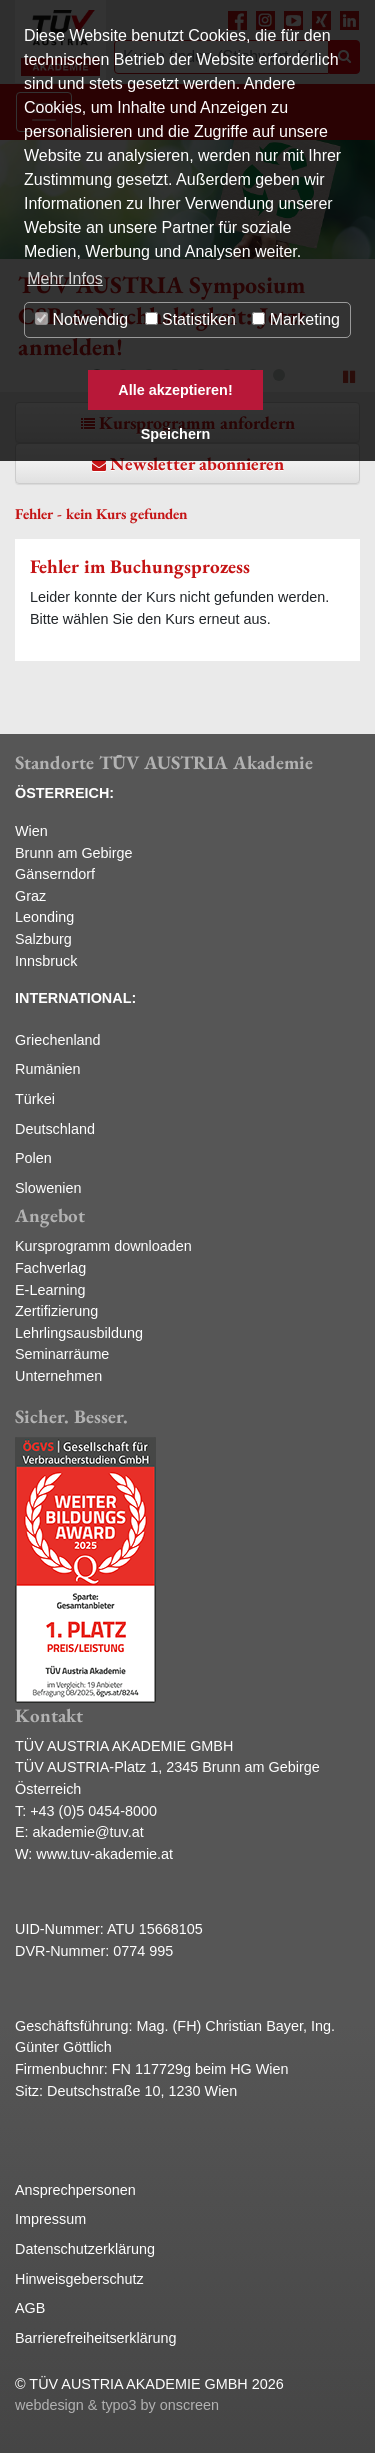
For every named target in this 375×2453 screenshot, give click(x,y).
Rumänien (48, 1069)
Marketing (296, 319)
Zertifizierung (56, 1311)
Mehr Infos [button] (65, 278)
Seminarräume (62, 1354)
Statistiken (190, 319)
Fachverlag (50, 1268)
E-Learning (50, 1290)
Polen (33, 1158)
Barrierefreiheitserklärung (96, 2338)
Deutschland (55, 1129)
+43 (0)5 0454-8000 (93, 1811)
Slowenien (48, 1188)
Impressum (50, 2219)
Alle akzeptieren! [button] (175, 390)
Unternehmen (58, 1376)
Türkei (35, 1099)
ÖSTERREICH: (64, 793)
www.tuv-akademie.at (104, 1854)
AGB (30, 2308)
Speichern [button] (176, 434)
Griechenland (58, 1040)
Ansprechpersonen (75, 2190)
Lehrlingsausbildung (79, 1333)
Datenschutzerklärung (85, 2249)
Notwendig (81, 319)
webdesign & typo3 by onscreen (117, 2405)
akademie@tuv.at (88, 1832)
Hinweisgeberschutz (79, 2279)
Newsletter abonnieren (197, 463)
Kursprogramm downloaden (103, 1246)
